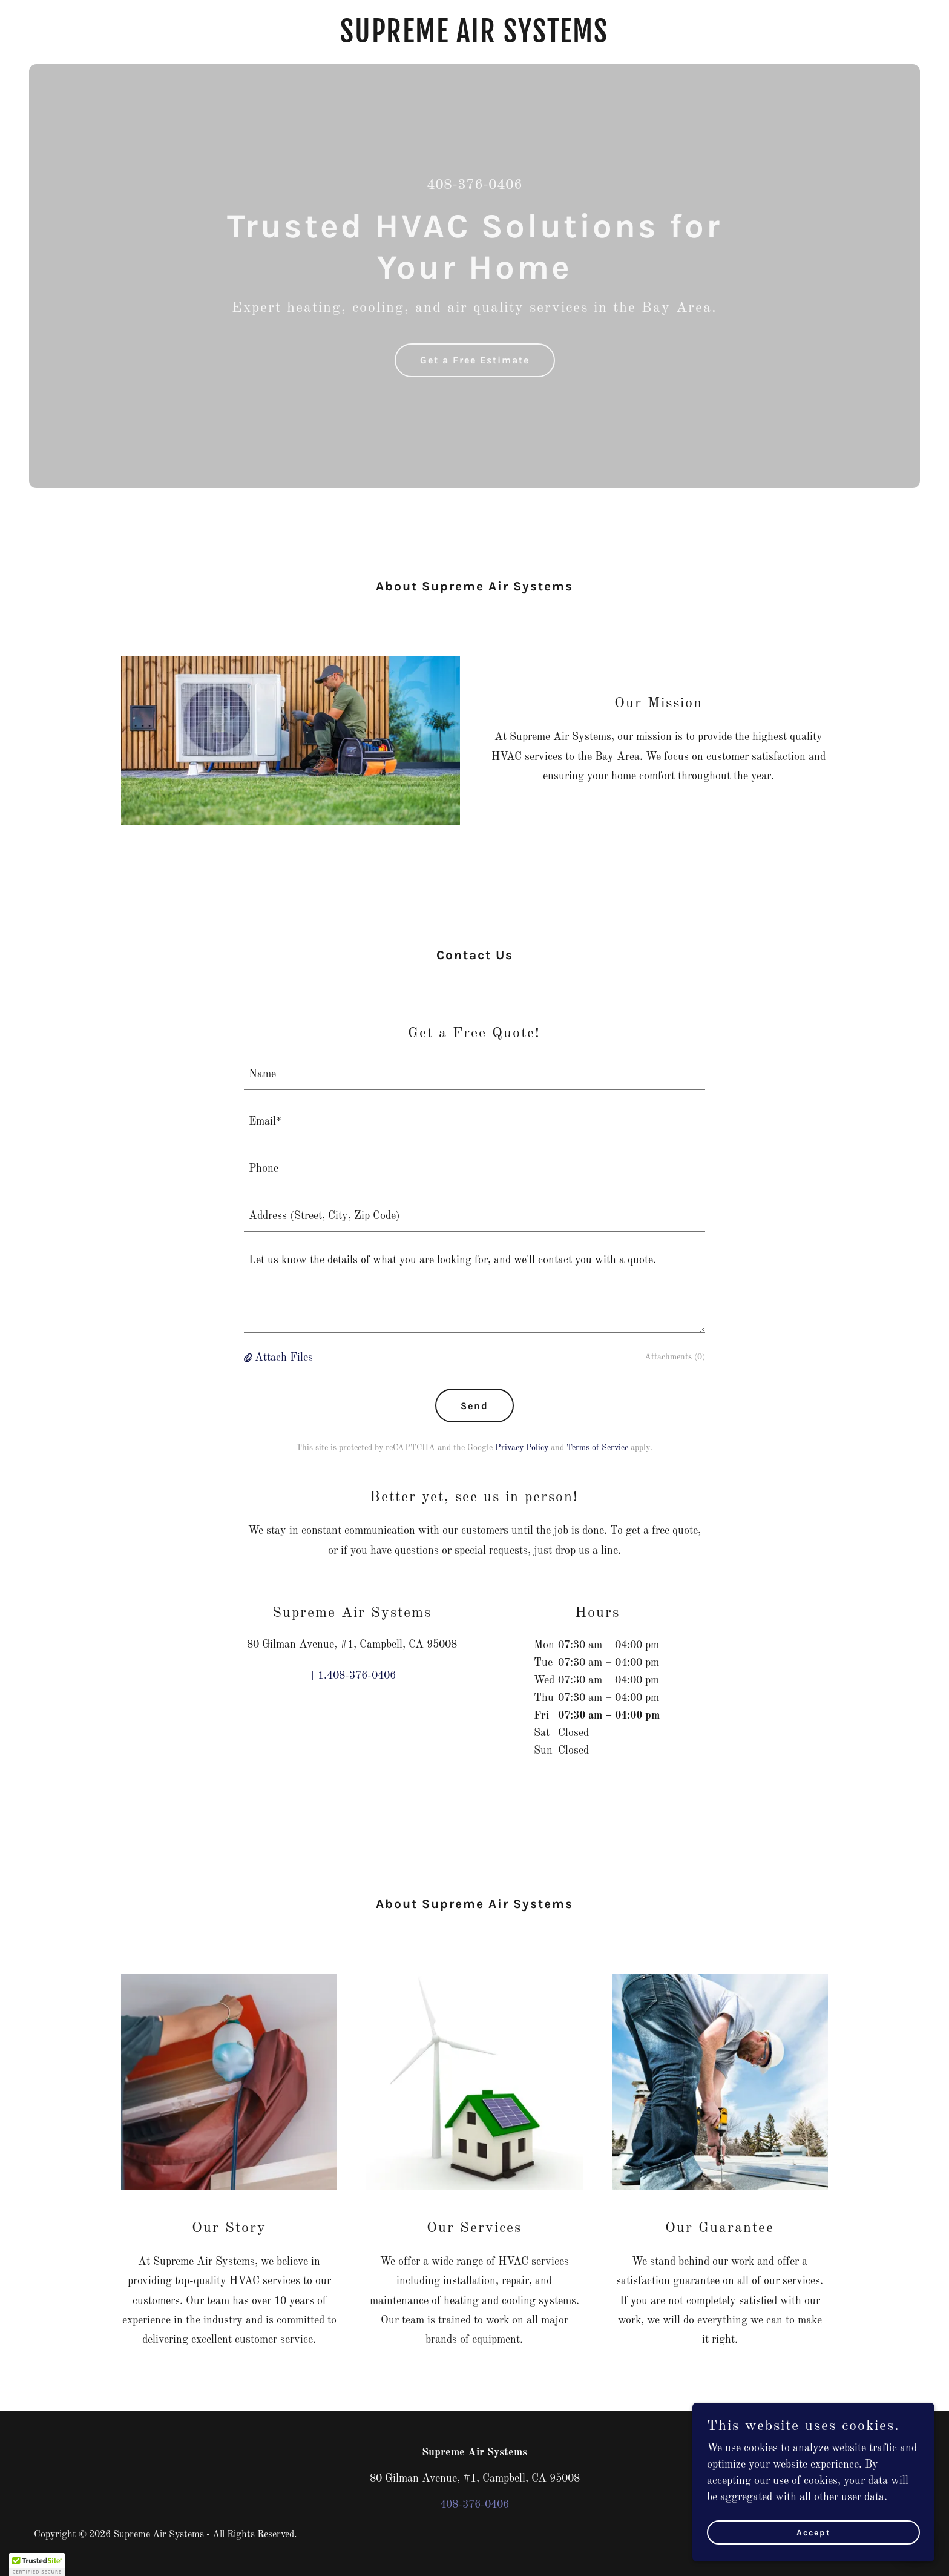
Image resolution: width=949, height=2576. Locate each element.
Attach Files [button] (284, 1357)
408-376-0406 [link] (474, 185)
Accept (813, 2533)
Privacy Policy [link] (521, 1448)
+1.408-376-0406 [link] (351, 1675)
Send (474, 1406)
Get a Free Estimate (475, 360)
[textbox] (475, 1073)
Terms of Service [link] (597, 1448)
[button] (249, 1357)
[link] (474, 39)
